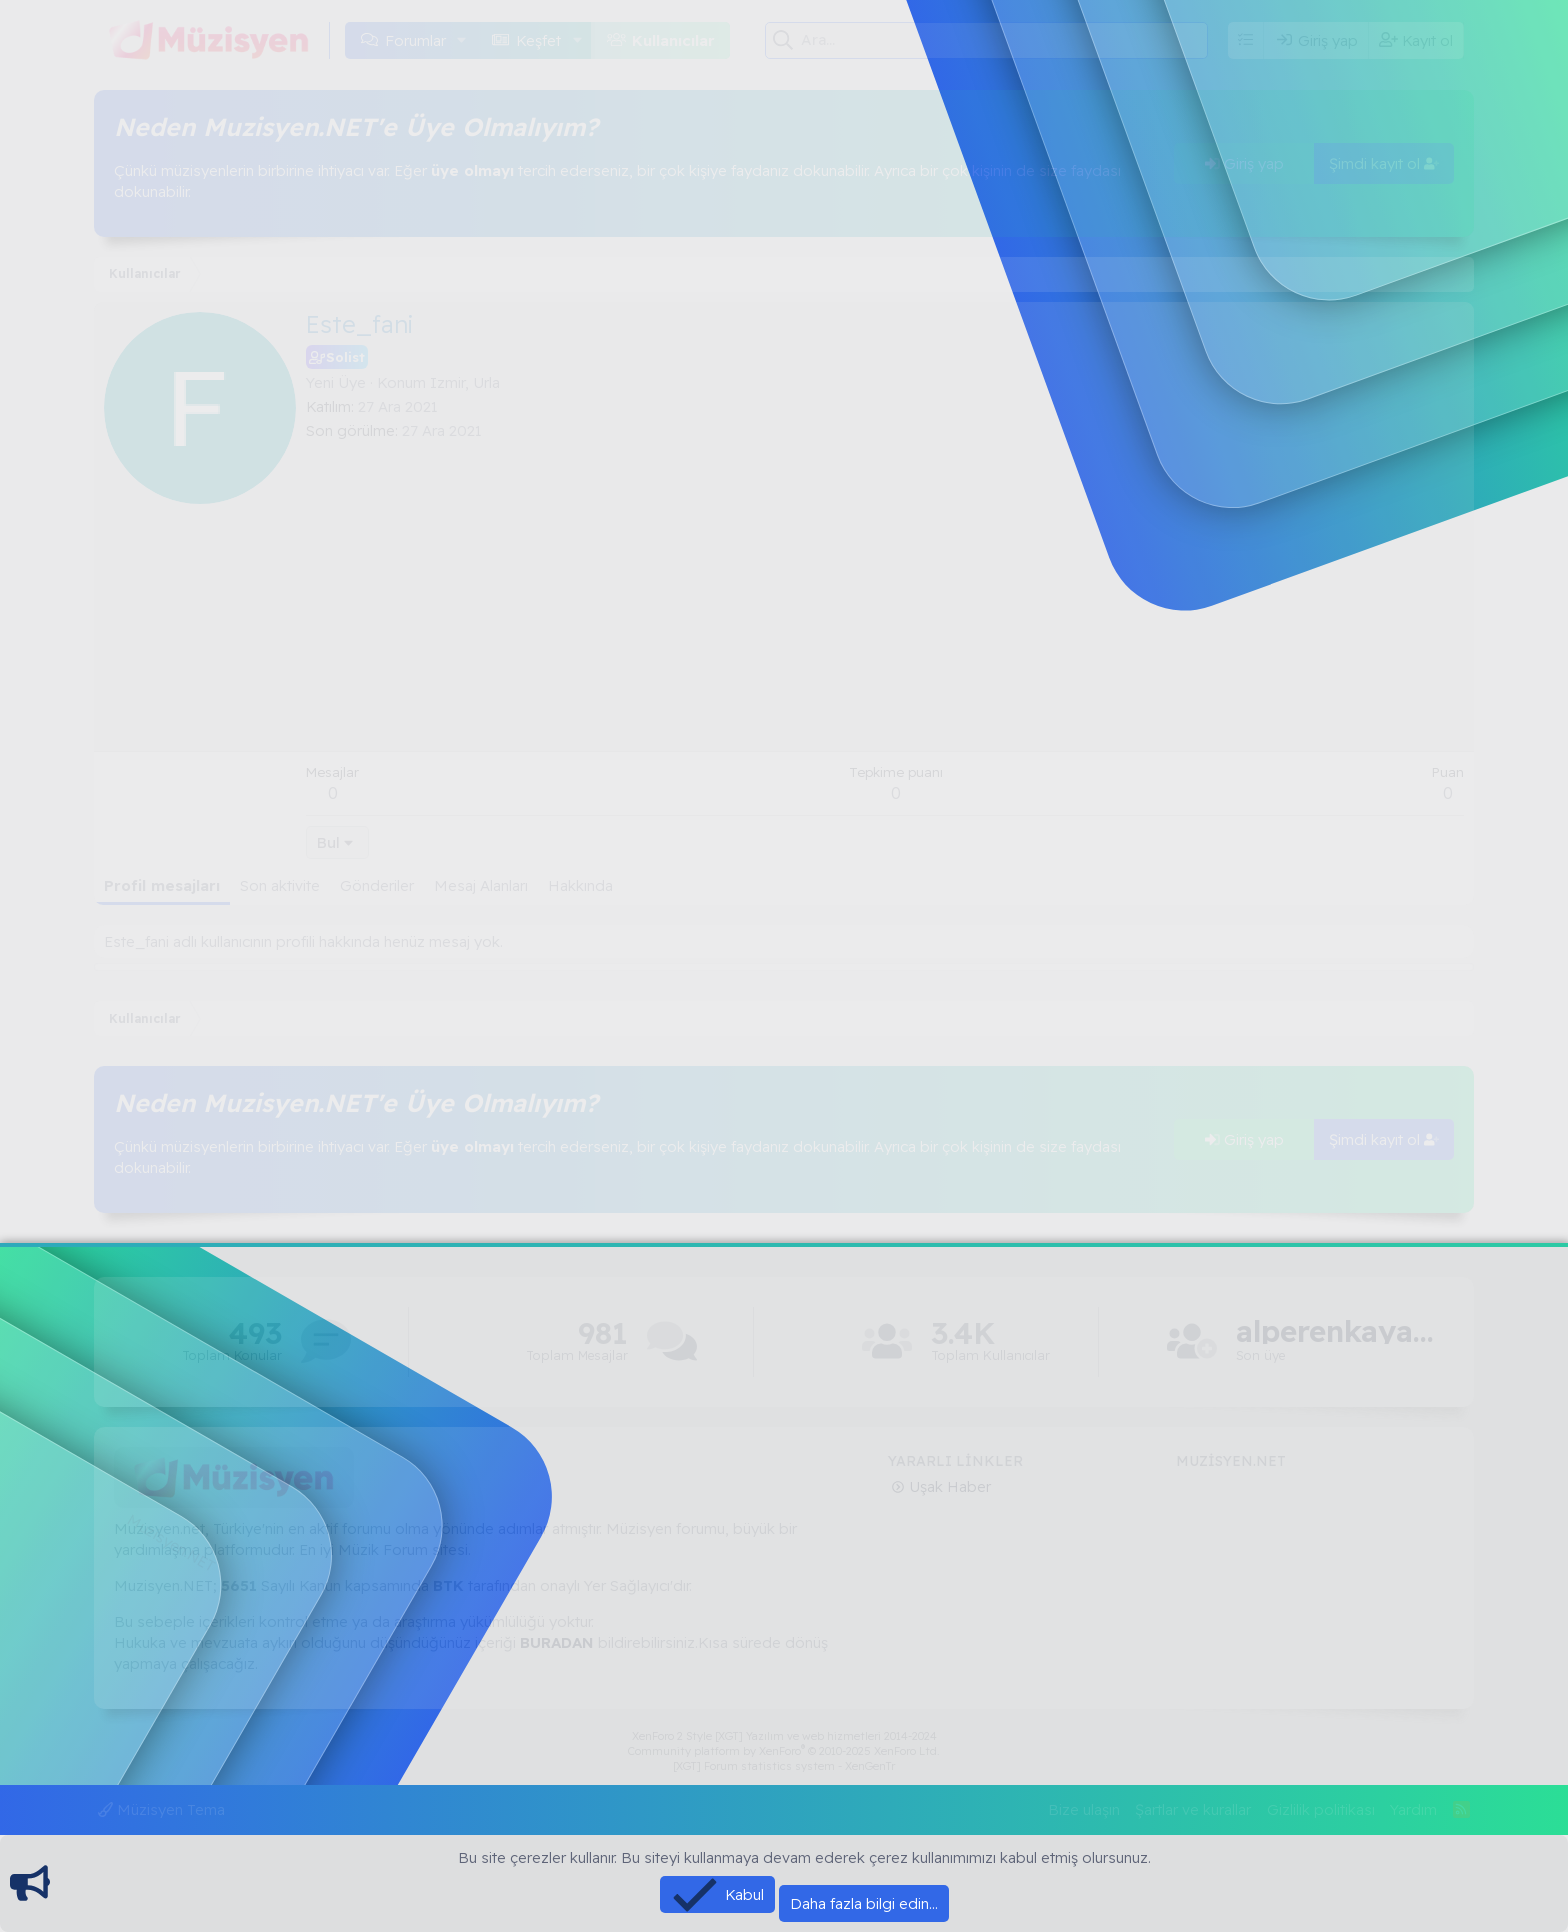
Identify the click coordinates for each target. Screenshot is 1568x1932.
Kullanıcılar (673, 40)
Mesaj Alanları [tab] (481, 885)
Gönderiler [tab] (377, 885)
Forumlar (415, 40)
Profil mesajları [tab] (162, 885)
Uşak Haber (948, 1486)
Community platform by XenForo (784, 1751)
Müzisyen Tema (161, 1809)
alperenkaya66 (1336, 1331)
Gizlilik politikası (1321, 1809)
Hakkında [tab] (580, 885)
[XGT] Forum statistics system (784, 1766)
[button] (462, 40)
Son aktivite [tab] (280, 885)
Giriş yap (1244, 163)
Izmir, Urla (465, 382)
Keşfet (538, 40)
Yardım (1413, 1809)
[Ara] (1004, 40)
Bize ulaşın (1084, 1809)
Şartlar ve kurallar (1193, 1809)
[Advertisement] (885, 591)
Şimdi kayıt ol (1384, 163)
